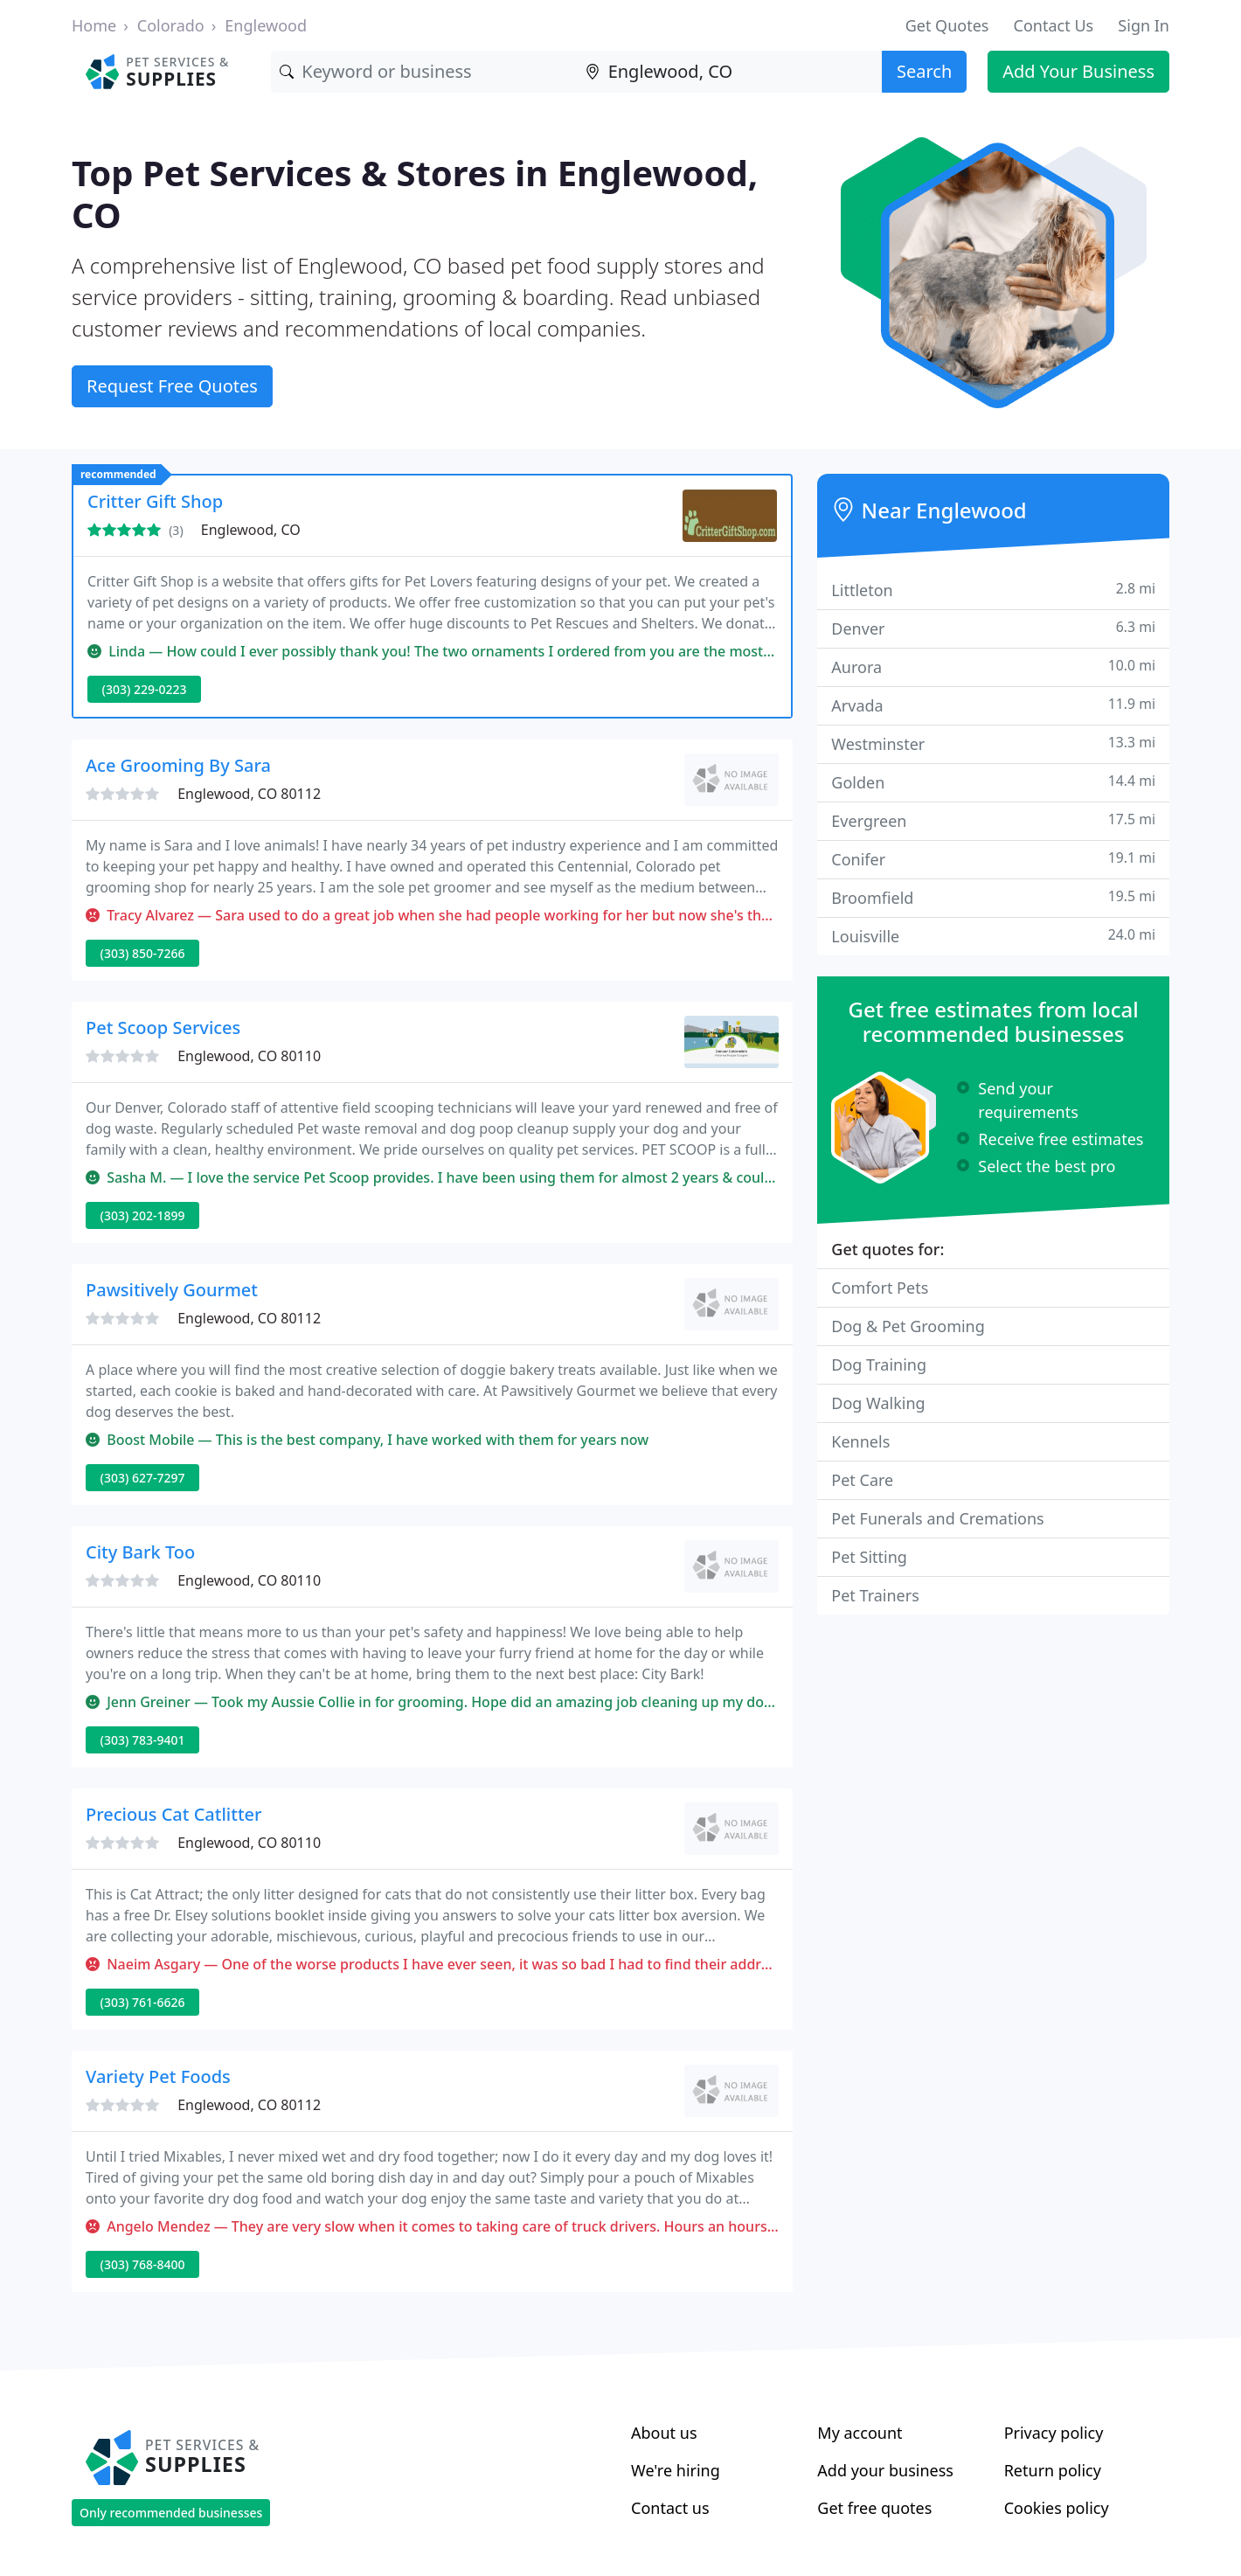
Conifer (993, 859)
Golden (993, 782)
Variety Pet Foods (158, 2076)
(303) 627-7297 (143, 1477)
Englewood (266, 25)
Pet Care (862, 1479)
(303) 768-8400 (143, 2264)
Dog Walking (878, 1402)
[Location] (729, 72)
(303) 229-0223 (144, 689)
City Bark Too (140, 1552)
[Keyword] (423, 72)
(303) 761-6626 (143, 2002)
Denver (993, 628)
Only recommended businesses (171, 2512)
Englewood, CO (251, 529)
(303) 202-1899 (143, 1215)
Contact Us (1054, 25)
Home (94, 25)
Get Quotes (947, 25)
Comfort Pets (879, 1287)
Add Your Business (1078, 71)
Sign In (1143, 25)
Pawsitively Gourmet (172, 1290)
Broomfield (993, 897)
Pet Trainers (875, 1595)
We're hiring (675, 2470)
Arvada (993, 705)
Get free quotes (874, 2507)
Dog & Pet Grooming (907, 1326)
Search (924, 71)
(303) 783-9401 (143, 1740)
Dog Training (878, 1364)
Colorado (171, 25)
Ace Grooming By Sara (178, 765)
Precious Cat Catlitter (174, 1814)
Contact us (670, 2507)
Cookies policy (1056, 2507)
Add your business (885, 2470)
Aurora (993, 666)
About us (664, 2432)
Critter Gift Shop (155, 501)
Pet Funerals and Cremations (937, 1518)
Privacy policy (1054, 2432)
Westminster (993, 743)
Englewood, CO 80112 (249, 793)
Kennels (860, 1441)
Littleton (993, 590)
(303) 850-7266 (143, 953)
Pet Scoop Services (163, 1027)
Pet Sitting (869, 1556)
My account (859, 2432)
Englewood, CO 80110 (249, 1056)
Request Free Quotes (172, 386)
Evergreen (993, 820)
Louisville (993, 936)
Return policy (1052, 2470)
